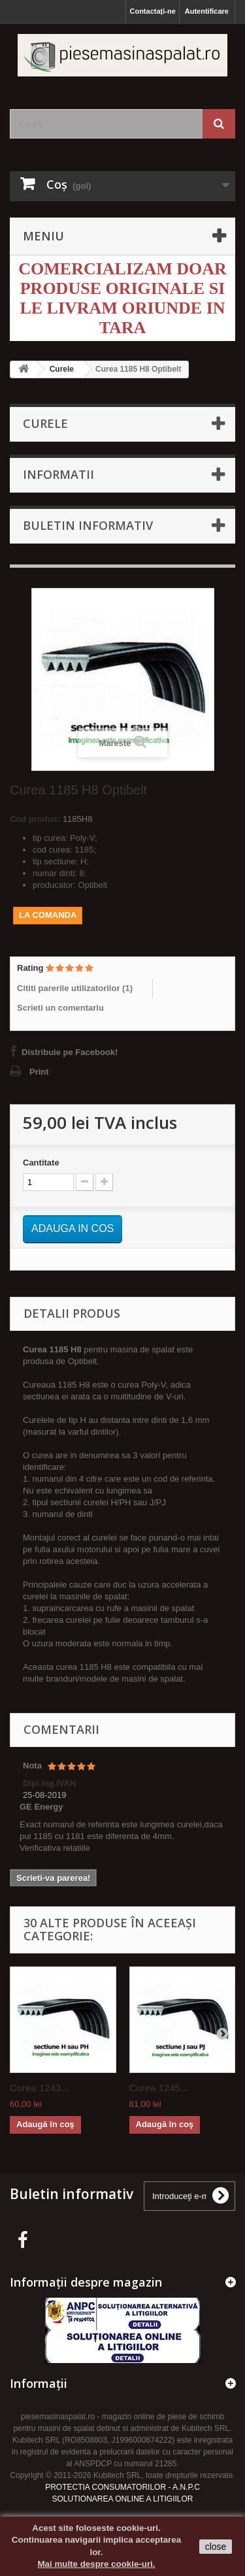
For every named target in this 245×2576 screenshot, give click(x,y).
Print (39, 1072)
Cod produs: (35, 819)
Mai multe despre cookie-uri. (96, 2564)
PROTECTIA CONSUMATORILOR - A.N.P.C (122, 2487)
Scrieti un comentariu (60, 1008)
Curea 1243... (39, 2087)
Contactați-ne (152, 11)
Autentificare (207, 11)
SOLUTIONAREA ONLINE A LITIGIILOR (122, 2498)
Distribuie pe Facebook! (70, 1052)
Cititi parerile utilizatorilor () (75, 988)
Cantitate (41, 1162)
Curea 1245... (159, 2087)
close (216, 2546)
